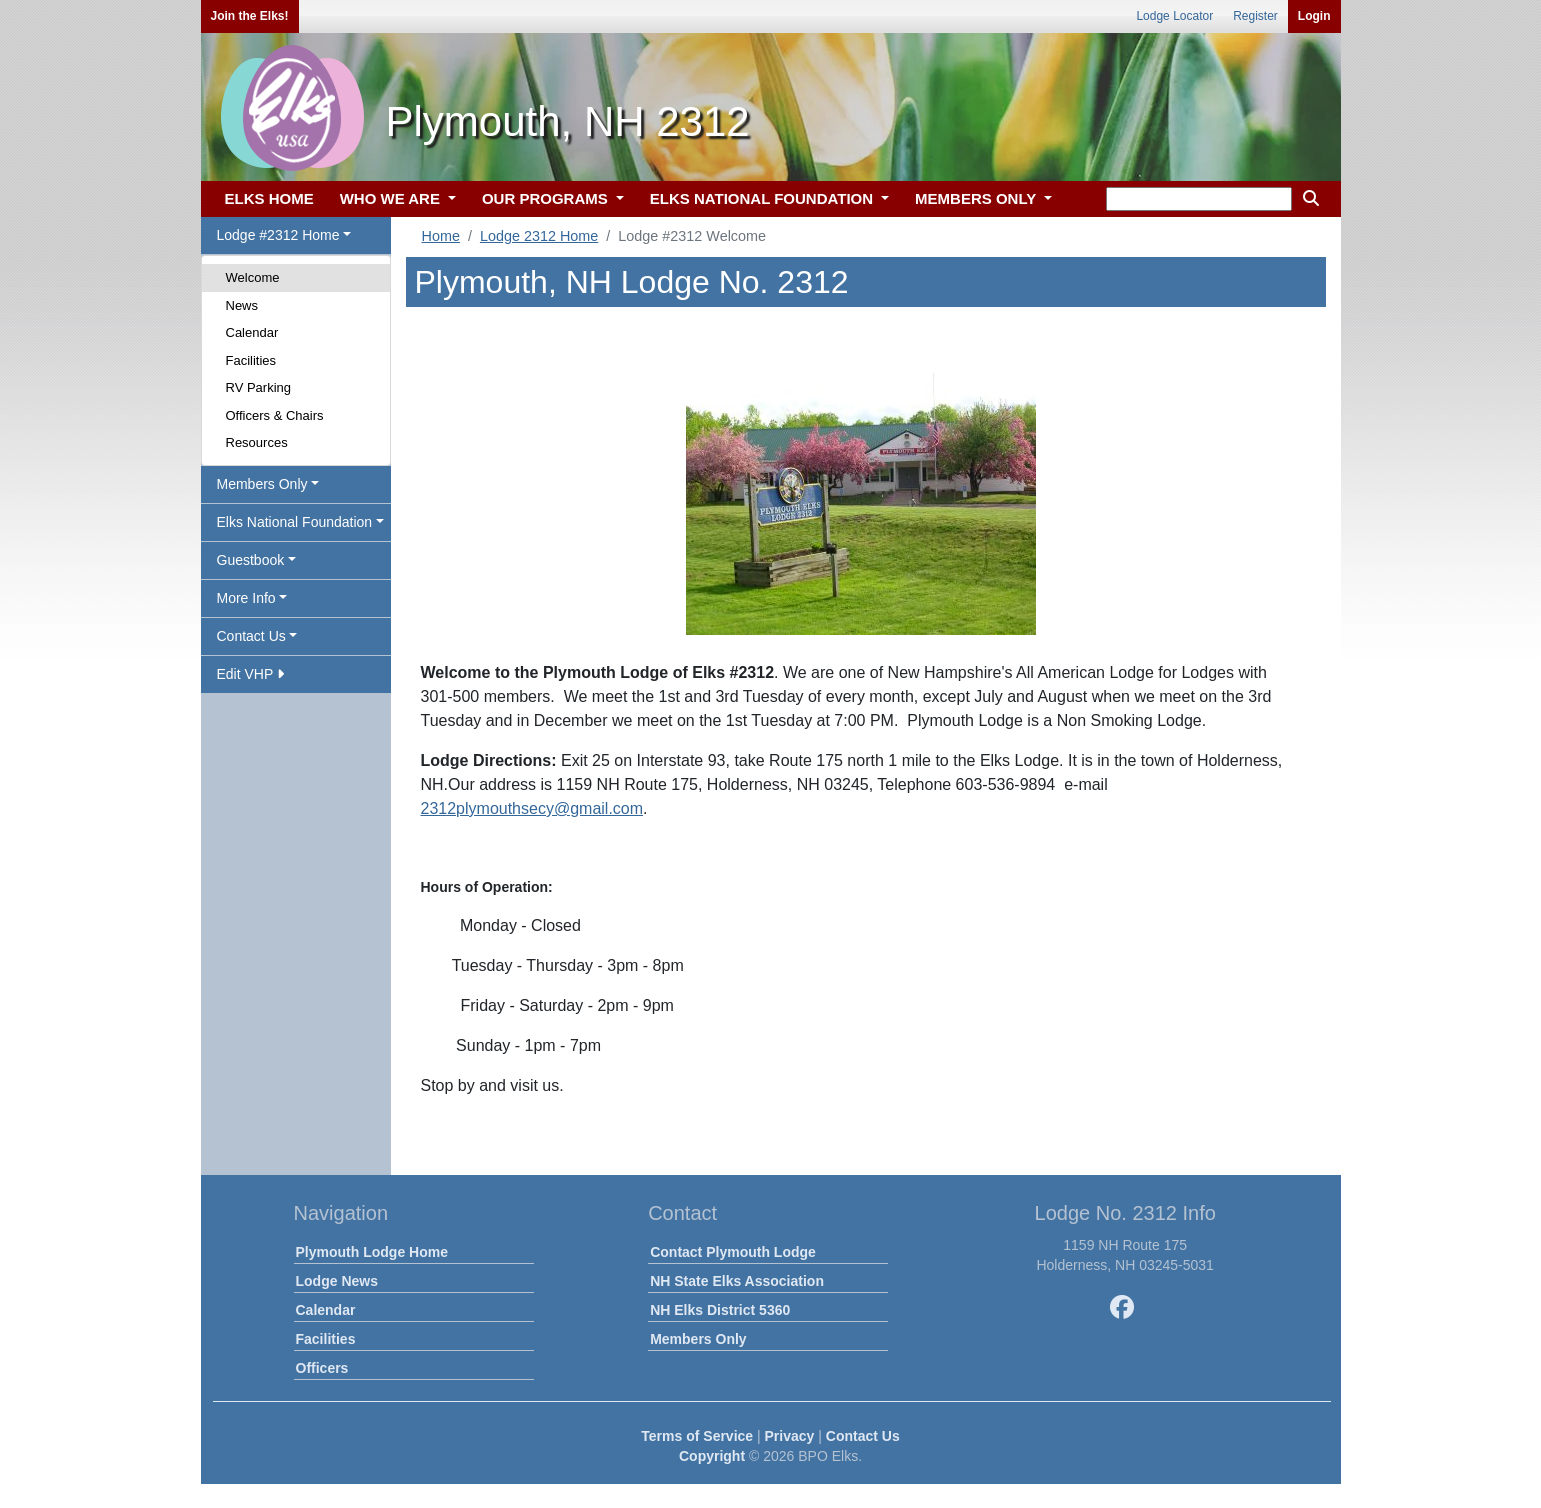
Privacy (790, 1436)
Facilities (251, 360)
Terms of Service (697, 1436)
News (242, 305)
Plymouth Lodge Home (372, 1252)
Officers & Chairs (275, 415)
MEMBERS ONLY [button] (977, 198)
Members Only (698, 1339)
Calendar (252, 332)
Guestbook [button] (251, 560)
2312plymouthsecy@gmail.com (532, 808)
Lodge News (337, 1281)
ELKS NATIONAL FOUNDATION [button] (764, 198)
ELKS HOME (269, 198)
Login (1314, 16)
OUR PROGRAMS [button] (547, 198)
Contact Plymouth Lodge (733, 1252)
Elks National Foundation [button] (295, 522)
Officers (322, 1368)
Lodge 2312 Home (539, 236)
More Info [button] (246, 598)
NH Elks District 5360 (720, 1310)
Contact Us (863, 1436)
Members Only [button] (262, 484)
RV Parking (259, 387)
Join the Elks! (250, 16)
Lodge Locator (1174, 16)
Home (441, 236)
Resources (257, 442)
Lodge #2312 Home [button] (278, 235)
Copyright (712, 1456)
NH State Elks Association (737, 1281)
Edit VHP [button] (250, 674)
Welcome (253, 277)
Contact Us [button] (251, 636)
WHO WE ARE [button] (392, 198)
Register (1255, 16)
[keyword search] (1199, 199)
